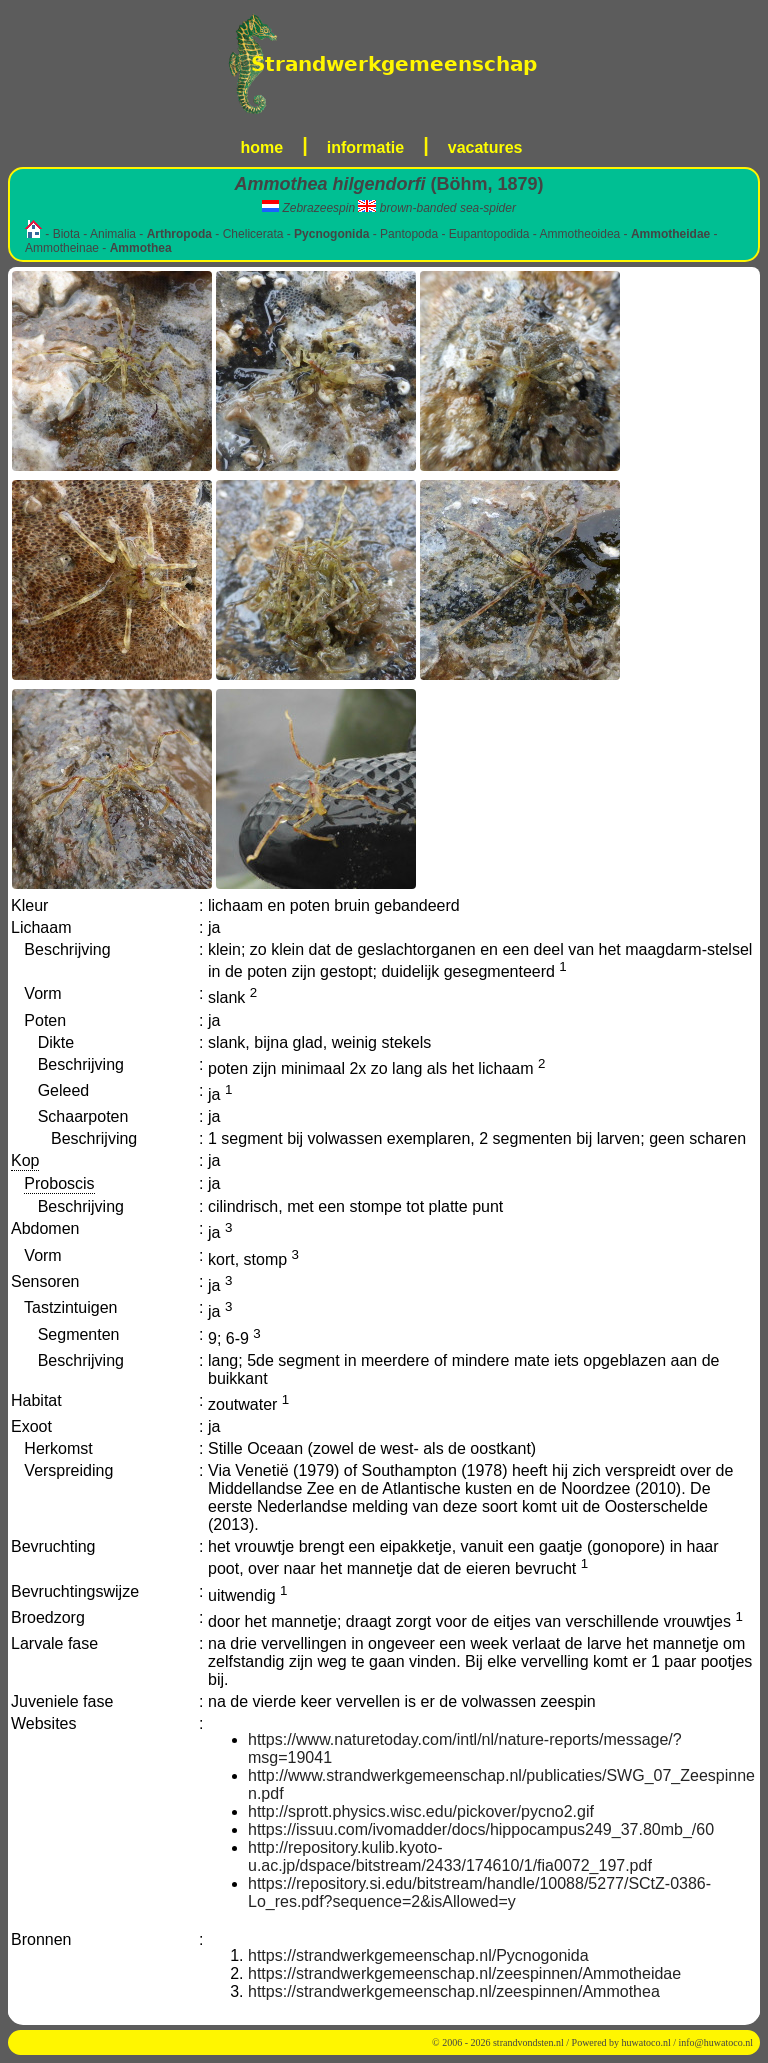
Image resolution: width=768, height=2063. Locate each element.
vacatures (485, 147)
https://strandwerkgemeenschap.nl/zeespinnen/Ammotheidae (464, 1973)
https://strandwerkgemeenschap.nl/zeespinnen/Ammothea (454, 1991)
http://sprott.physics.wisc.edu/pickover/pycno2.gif (421, 1811)
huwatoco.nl (646, 2042)
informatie (365, 147)
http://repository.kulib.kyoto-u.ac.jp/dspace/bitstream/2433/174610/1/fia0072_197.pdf (450, 1856)
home (262, 147)
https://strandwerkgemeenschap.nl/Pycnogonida (418, 1955)
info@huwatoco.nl (716, 2042)
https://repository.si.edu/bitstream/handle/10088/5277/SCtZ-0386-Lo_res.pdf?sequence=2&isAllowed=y (479, 1892)
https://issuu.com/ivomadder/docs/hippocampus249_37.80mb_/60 (481, 1829)
